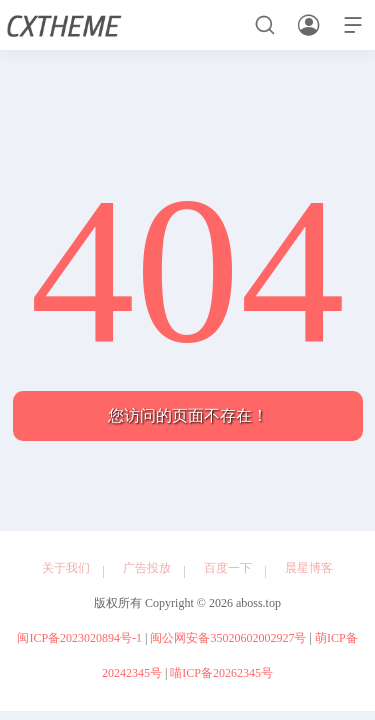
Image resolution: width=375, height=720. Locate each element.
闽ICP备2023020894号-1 (79, 638)
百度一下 (228, 568)
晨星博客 (309, 568)
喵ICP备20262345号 (221, 673)
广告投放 (147, 568)
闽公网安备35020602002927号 (228, 638)
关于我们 (66, 568)
